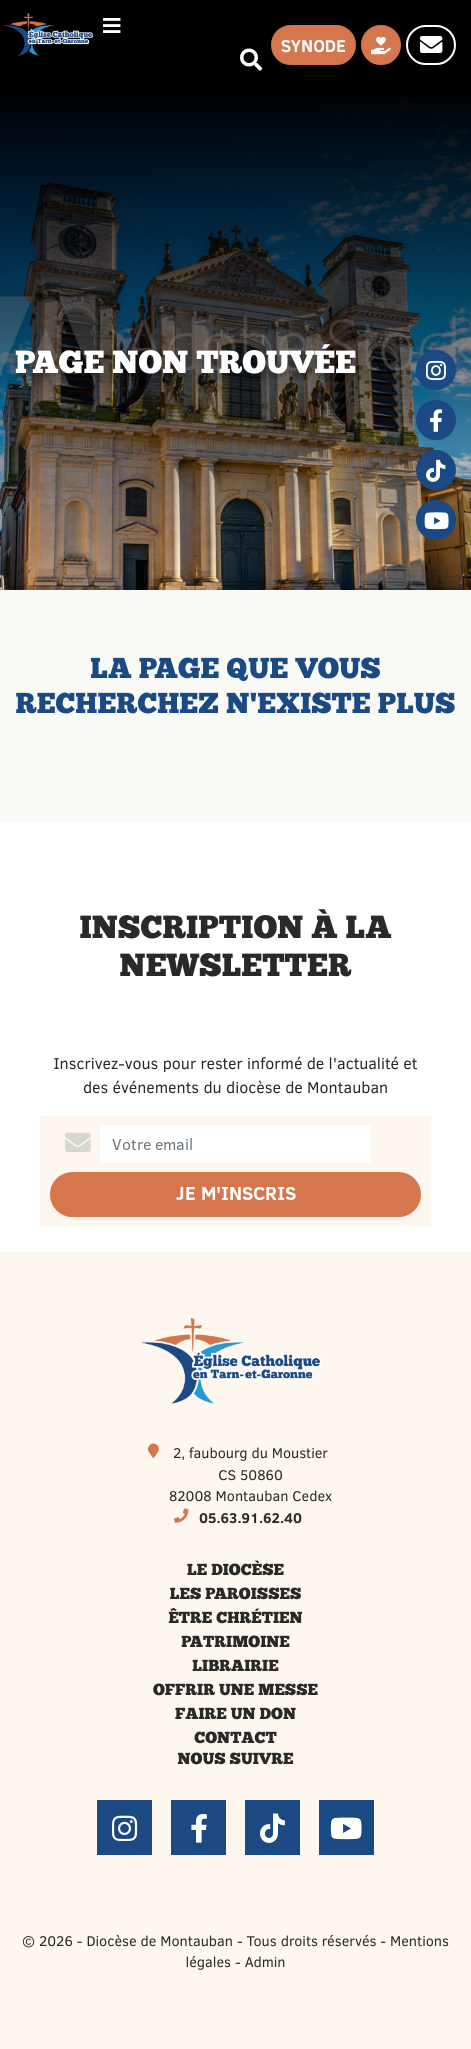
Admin (265, 1961)
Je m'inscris (236, 1193)
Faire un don (235, 1715)
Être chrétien (235, 1619)
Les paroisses (236, 1595)
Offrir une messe (235, 1691)
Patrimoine (235, 1643)
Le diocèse (235, 1571)
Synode (313, 45)
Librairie (235, 1667)
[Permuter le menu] (112, 25)
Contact (235, 1739)
